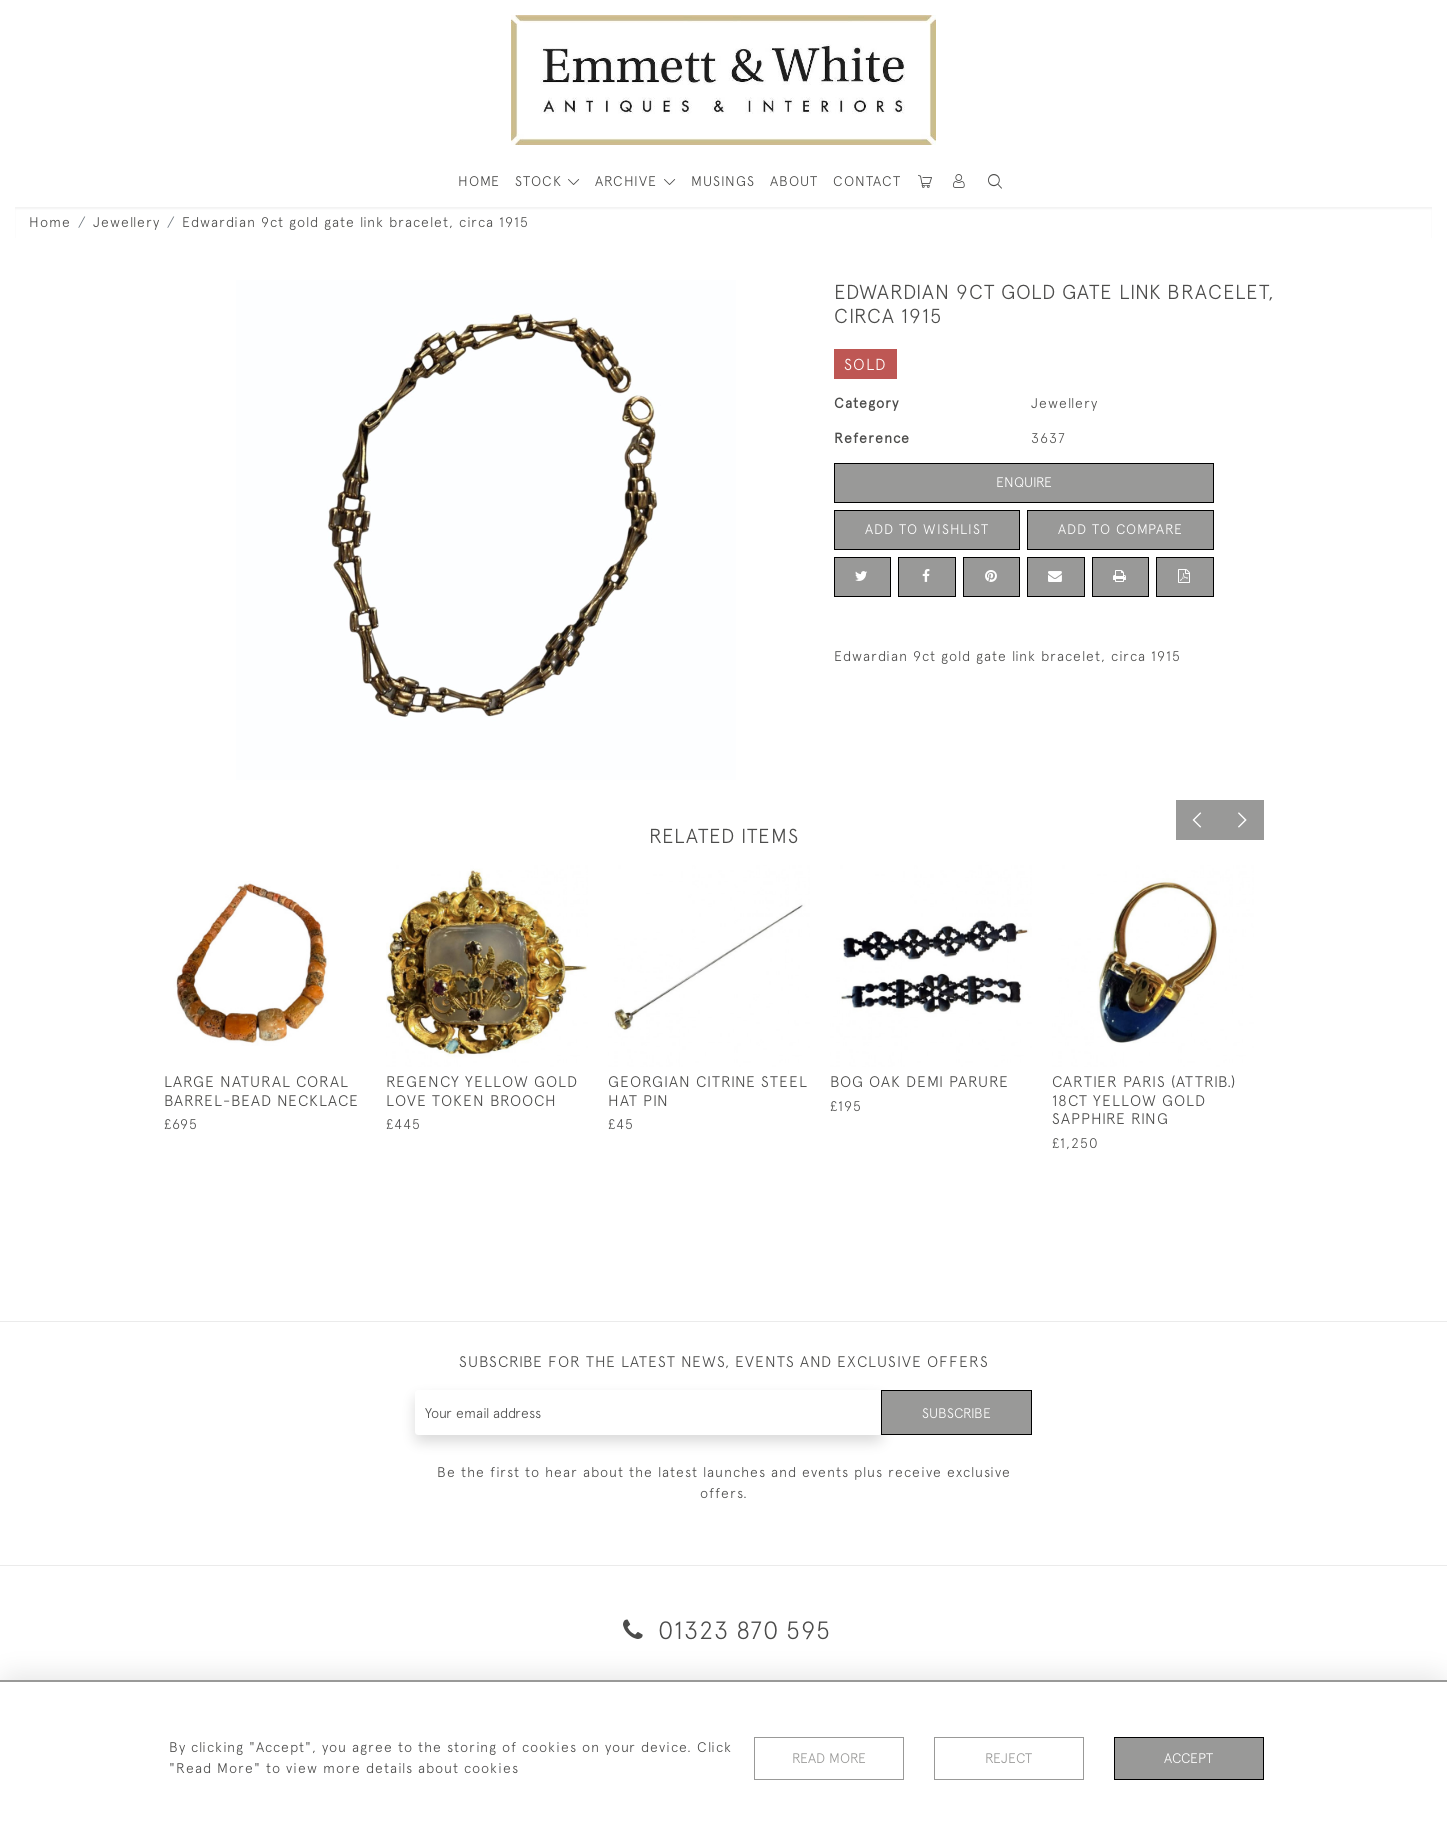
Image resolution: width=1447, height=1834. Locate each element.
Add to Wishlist (927, 529)
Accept (1188, 1758)
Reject (1009, 1758)
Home (50, 222)
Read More (829, 1758)
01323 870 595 (723, 1629)
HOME (479, 181)
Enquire (1024, 482)
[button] (995, 181)
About (794, 181)
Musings (723, 181)
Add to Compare (1120, 529)
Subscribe (956, 1412)
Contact (867, 181)
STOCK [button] (541, 181)
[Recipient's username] (648, 1412)
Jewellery (126, 222)
